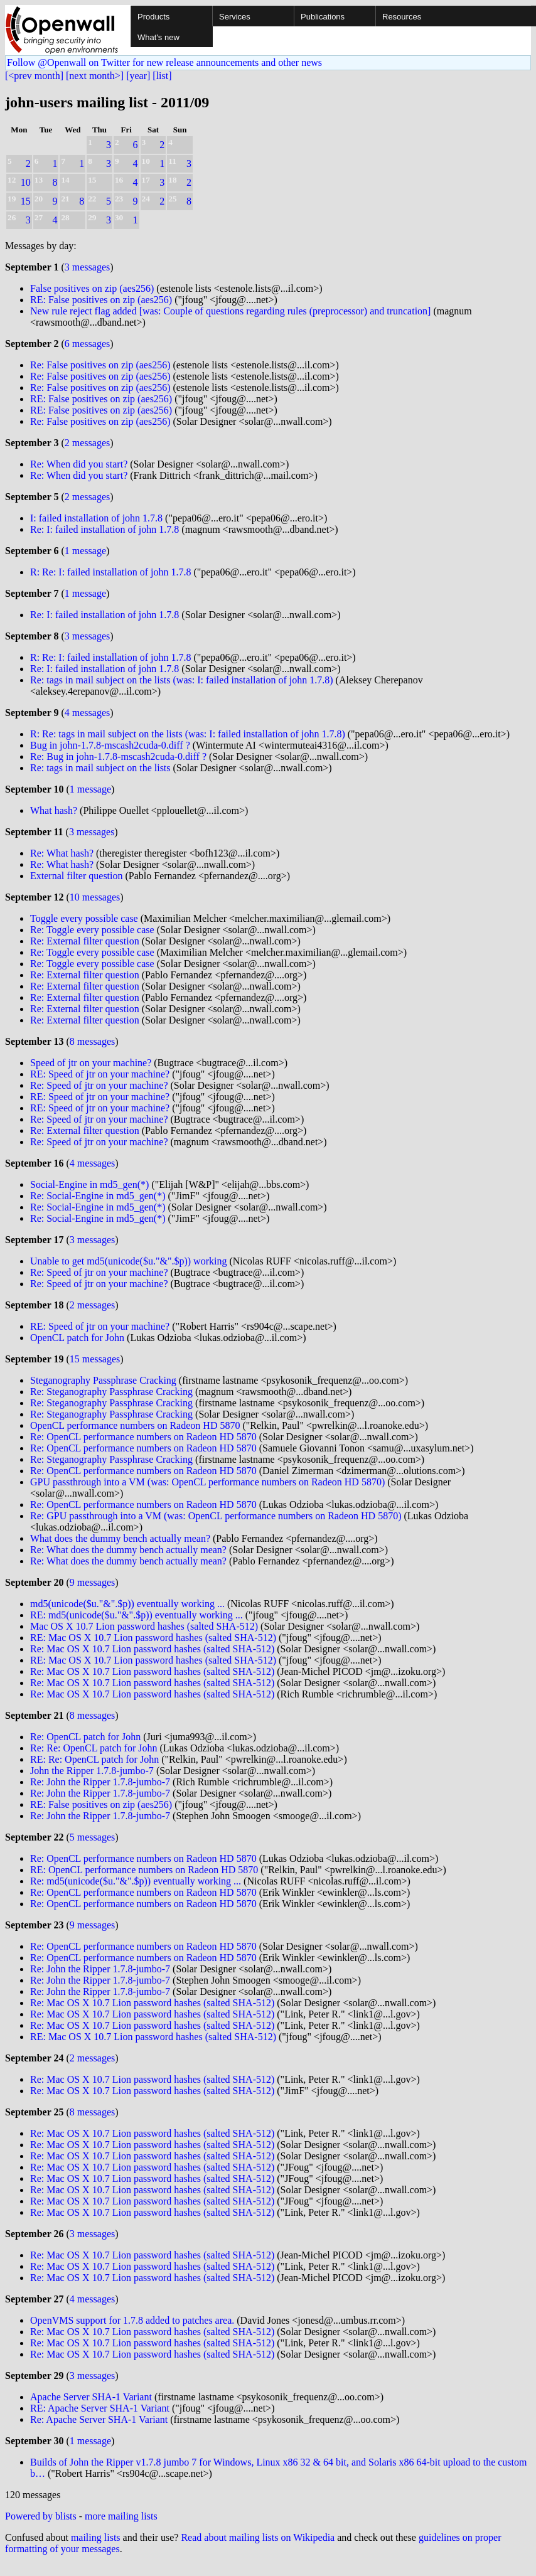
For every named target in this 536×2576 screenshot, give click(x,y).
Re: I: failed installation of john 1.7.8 (104, 529)
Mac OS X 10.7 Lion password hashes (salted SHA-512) (144, 1626)
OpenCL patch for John (77, 1337)
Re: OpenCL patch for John (85, 1736)
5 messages (92, 1837)
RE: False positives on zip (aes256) (101, 299)
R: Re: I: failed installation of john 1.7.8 (110, 572)
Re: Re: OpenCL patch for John (93, 1748)
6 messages (87, 343)
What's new (158, 37)
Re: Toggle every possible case (92, 929)
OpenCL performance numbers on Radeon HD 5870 (135, 1425)
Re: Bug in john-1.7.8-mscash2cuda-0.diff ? (118, 756)
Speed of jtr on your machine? (90, 1062)
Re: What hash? (62, 853)
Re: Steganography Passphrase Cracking (111, 1391)
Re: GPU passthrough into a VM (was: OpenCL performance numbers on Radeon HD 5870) (215, 1515)
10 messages (95, 897)
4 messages (87, 712)
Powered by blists (41, 2516)
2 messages (87, 442)
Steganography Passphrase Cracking (103, 1380)
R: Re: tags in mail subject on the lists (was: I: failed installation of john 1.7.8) (187, 734)
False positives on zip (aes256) (92, 288)
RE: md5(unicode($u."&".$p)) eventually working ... (136, 1615)
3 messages (87, 267)
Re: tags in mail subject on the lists (100, 767)
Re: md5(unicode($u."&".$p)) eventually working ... (135, 1881)
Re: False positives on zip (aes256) (100, 365)
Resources (401, 16)
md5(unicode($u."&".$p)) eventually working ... (127, 1603)
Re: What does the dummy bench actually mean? (128, 1549)
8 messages (92, 1041)
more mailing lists (121, 2516)
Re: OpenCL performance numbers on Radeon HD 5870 (143, 1436)
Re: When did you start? (78, 464)
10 (26, 182)
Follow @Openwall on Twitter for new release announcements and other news (164, 62)
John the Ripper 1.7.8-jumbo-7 (92, 1770)
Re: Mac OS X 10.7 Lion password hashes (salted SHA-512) (152, 1648)
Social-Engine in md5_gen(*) (89, 1184)
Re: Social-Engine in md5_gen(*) (98, 1195)
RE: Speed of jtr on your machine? (99, 1074)
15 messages (95, 1359)
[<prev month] (34, 75)
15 (26, 201)
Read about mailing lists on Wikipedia (258, 2537)
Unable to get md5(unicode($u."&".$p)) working (128, 1261)
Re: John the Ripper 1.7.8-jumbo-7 (100, 1782)
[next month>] (95, 75)
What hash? (53, 810)
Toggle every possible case (84, 918)
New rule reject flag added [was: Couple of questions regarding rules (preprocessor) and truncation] (230, 311)
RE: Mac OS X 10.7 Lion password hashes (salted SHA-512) (153, 1637)
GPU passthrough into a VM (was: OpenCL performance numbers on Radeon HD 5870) (207, 1482)
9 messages (92, 1582)
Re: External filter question (84, 941)
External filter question (76, 875)
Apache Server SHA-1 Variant (91, 2397)
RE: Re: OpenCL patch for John (94, 1759)
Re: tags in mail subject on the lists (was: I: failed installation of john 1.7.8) (181, 680)
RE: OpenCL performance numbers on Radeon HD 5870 (144, 1869)
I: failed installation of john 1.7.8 (96, 518)
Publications (323, 16)
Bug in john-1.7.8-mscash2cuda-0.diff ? (110, 745)
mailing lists (96, 2537)
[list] (162, 75)
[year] (138, 75)
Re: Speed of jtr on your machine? (99, 1085)
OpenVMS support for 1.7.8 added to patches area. (132, 2320)
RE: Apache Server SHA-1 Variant (99, 2408)
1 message (85, 550)
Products (153, 16)
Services (234, 16)
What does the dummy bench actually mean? (120, 1538)
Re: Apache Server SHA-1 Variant (99, 2419)
